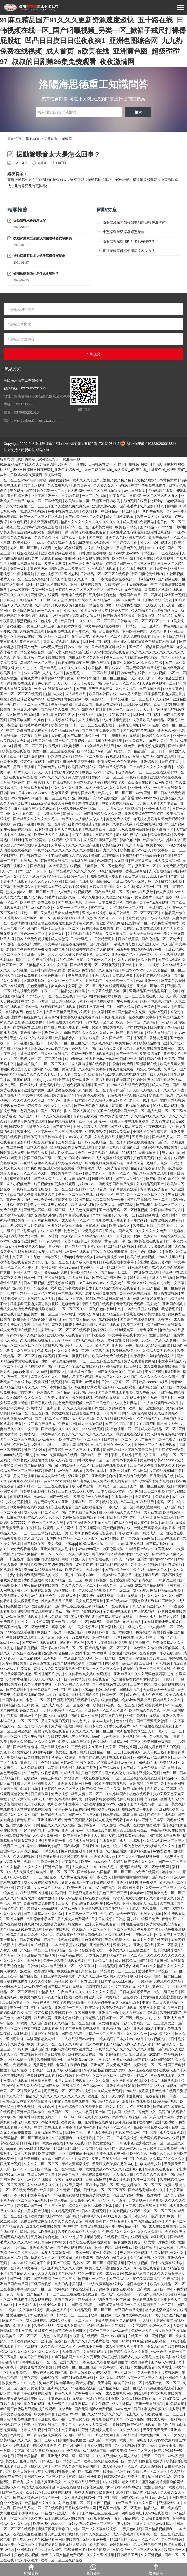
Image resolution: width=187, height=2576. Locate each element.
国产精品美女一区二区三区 (118, 683)
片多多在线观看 (14, 1663)
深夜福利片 (122, 1945)
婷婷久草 (173, 840)
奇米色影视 (19, 522)
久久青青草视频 (69, 2190)
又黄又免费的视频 (130, 548)
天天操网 (104, 2383)
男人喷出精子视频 (92, 1590)
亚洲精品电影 (113, 1366)
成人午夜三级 (152, 1695)
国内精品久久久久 (156, 736)
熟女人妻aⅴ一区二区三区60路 (30, 892)
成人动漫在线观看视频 (41, 1882)
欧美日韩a (69, 621)
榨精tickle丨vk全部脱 (85, 2477)
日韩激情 (16, 1127)
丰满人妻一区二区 (168, 1731)
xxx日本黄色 (173, 689)
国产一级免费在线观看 (86, 563)
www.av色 (121, 2331)
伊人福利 (146, 2320)
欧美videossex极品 (154, 1382)
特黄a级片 (100, 1554)
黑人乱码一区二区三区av (166, 1111)
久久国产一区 (85, 579)
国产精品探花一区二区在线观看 (38, 2508)
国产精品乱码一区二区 (112, 892)
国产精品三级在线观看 (150, 1173)
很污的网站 (9, 1085)
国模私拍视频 (130, 1690)
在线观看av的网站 (81, 2060)
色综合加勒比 (31, 1710)
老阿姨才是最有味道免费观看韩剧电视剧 (141, 532)
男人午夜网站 (35, 1736)
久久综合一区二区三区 (71, 908)
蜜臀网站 (76, 1022)
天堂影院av (158, 908)
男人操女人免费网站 (73, 1919)
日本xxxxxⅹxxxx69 (33, 793)
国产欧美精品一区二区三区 (55, 2279)
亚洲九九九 (29, 861)
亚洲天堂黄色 (28, 1054)
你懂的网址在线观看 (103, 1663)
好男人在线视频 (159, 1033)
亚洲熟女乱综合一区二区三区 (139, 2185)
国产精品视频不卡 (112, 767)
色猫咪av (98, 699)
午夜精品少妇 (62, 704)
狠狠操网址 (103, 2518)
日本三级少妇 (79, 2419)
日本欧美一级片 (74, 537)
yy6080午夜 (50, 2378)
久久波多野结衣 (152, 506)
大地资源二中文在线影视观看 (87, 1778)
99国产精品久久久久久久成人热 (89, 1033)
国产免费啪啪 (17, 1690)
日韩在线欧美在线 (82, 2054)
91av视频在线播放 (61, 720)
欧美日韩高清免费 (14, 1236)
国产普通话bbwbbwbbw (139, 798)
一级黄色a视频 (131, 2529)
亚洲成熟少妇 (166, 2122)
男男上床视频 (35, 485)
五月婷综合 (67, 1142)
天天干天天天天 (36, 772)
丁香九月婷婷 (122, 1455)
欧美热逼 (68, 1236)
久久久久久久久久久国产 (160, 1377)
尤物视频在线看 (160, 491)
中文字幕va (86, 1966)
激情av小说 (54, 694)
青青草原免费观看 (123, 1189)
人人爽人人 (81, 1867)
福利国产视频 (105, 1888)
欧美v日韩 (59, 1893)
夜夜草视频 (157, 1127)
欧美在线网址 (97, 1471)
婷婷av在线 (26, 636)
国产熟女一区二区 (37, 918)
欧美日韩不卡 (62, 2013)
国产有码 (54, 762)
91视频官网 (40, 1622)
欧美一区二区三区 (157, 2211)
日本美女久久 (116, 1950)
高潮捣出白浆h (83, 1205)
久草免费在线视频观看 (112, 1137)
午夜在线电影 (83, 835)
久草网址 (165, 2367)
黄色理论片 (144, 897)
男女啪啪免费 (109, 2023)
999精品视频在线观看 (149, 2341)
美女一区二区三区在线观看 (31, 548)
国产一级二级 (120, 1590)
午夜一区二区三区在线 (76, 1194)
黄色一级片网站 (19, 1199)
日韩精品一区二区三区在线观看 (105, 574)
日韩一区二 (105, 2138)
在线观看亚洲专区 (47, 2445)
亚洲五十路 (59, 1533)
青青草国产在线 (83, 793)
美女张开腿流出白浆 (71, 1752)
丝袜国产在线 (51, 2341)
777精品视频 (107, 1966)
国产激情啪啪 (109, 2054)
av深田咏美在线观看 (22, 1617)
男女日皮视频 (102, 1919)
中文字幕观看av (39, 2195)
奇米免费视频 (136, 918)
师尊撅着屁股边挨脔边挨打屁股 (34, 1304)
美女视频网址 (88, 1627)
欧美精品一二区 (172, 1882)
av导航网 (58, 736)
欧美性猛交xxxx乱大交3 (77, 1491)
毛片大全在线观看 (68, 829)
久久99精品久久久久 (43, 2185)
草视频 (5, 1288)
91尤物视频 (157, 673)
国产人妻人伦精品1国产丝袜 (69, 652)
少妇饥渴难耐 (43, 1752)
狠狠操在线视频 (166, 1293)
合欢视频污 (15, 626)
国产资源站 (177, 746)
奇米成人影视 (31, 2430)
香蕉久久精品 (175, 1252)
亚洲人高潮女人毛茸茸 (91, 1127)
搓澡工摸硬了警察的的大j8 (120, 840)
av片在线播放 (143, 892)
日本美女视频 (127, 2138)
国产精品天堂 (38, 1153)
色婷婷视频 (47, 1356)
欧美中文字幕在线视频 (38, 902)
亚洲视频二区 (163, 2336)
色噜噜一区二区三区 (130, 908)
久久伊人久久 (130, 2430)
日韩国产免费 (28, 647)
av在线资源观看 (97, 1898)
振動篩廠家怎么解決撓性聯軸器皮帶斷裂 (42, 238)
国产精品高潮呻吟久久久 (19, 1387)
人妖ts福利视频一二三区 (161, 683)
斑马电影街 (167, 1439)
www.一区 (77, 2414)
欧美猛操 (92, 2008)
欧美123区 (168, 1762)
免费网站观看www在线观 (160, 2138)
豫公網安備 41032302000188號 (148, 443)
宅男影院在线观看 (145, 1272)
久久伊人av (106, 1205)
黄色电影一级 (115, 1241)
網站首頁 (33, 139)
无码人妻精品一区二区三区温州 (41, 1554)
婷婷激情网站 (120, 2544)
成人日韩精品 (126, 1961)
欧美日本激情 (55, 563)
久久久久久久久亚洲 (67, 788)
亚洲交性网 (9, 1491)
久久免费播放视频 (173, 866)
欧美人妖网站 (89, 1314)
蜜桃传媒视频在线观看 (89, 532)
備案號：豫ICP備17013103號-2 (94, 444)
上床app (67, 1257)
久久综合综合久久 (160, 1898)
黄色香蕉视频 (144, 1158)
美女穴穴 (102, 954)
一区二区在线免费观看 (20, 2190)
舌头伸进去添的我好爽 (154, 975)
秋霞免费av (59, 2200)
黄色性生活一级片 (112, 2200)
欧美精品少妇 (123, 558)
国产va (165, 2289)
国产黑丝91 (9, 1940)
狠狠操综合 (106, 762)
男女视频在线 (41, 2299)
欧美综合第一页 (77, 501)
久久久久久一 (137, 2034)
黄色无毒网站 (38, 986)
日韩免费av (124, 2247)
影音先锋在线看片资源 (169, 2091)
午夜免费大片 (128, 1001)
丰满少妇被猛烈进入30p (70, 855)
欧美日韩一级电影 (158, 1742)
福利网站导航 (107, 1690)
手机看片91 (91, 1846)
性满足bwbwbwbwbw (101, 1059)
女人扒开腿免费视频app (166, 1434)
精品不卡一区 (175, 1778)
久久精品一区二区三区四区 (75, 2023)
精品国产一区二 (146, 751)
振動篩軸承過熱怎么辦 (29, 220)
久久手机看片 (148, 2372)
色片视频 (156, 2200)
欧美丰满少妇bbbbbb (141, 876)
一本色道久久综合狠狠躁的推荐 (155, 1648)
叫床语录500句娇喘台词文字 (152, 1356)
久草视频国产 (160, 1736)
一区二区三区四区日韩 (69, 1189)
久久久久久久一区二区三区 (93, 1731)
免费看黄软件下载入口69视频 (79, 1935)
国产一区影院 (51, 1111)
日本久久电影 (89, 897)
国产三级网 (61, 2263)
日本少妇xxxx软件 (111, 1491)
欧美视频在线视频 (16, 751)
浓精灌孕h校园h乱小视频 (130, 1554)
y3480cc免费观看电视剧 (19, 1549)
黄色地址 (69, 1069)
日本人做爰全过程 (168, 678)
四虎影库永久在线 (84, 1716)
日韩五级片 (104, 835)
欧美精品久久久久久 (145, 1710)
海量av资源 (9, 678)
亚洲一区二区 (119, 1173)
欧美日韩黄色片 (72, 876)
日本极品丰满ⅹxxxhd (115, 2060)
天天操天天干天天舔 (159, 605)
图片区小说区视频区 (156, 543)
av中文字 (26, 1095)
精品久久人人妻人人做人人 (82, 819)
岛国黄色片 (82, 485)
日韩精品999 (145, 579)
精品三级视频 (171, 1590)
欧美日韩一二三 (128, 1022)
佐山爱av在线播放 (85, 1366)
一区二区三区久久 (75, 1043)
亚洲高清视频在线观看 (71, 1700)
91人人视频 (161, 699)
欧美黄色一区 (72, 2122)
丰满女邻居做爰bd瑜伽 (65, 1226)
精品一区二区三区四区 (81, 1538)
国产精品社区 (120, 2279)
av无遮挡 (121, 861)
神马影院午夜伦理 (51, 970)
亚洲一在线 (103, 2247)
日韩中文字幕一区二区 (94, 960)
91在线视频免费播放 (166, 1220)
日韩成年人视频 (132, 1059)
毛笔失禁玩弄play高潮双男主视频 (32, 527)
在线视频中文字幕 (142, 1017)
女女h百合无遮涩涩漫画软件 (35, 876)
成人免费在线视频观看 (75, 892)
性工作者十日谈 (46, 1862)
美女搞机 (54, 1544)
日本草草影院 (13, 584)
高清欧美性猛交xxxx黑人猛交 (105, 1804)
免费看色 (9, 1116)
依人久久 (108, 2294)
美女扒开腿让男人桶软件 (49, 1205)
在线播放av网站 (154, 2498)
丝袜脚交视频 (137, 1027)
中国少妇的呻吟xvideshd (74, 1158)
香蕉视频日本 (149, 1153)
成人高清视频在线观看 (89, 1064)
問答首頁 (51, 139)
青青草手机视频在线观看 (164, 590)
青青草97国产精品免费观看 (62, 2555)
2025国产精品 (84, 1392)
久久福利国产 (105, 1012)
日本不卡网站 (125, 600)
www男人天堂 (51, 647)
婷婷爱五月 (80, 1048)
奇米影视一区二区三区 (154, 2534)
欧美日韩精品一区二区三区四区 (134, 913)
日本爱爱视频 (31, 1940)
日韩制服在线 (56, 1022)
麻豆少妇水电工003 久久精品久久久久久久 (152, 1966)
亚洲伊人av (101, 975)
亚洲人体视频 (74, 1387)
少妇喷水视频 (17, 1679)
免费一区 (170, 1773)
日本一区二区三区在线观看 (45, 1278)
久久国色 (55, 2550)
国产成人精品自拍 (67, 2070)
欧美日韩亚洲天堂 (94, 610)
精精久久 (75, 2206)
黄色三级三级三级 (41, 626)
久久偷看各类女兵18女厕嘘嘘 (88, 1674)
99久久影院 (107, 1825)
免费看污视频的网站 (29, 1695)
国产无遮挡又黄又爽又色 (112, 480)
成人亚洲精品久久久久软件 (106, 788)
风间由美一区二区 (92, 1090)
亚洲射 (111, 1231)
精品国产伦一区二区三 (127, 1955)
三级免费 (78, 1747)
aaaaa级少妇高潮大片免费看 (53, 803)
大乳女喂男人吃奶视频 (124, 809)
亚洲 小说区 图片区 (54, 2305)
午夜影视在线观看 (91, 1095)
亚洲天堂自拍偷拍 (34, 788)
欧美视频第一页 (172, 2148)
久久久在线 (125, 887)
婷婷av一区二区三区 (108, 777)
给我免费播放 (11, 1580)
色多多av (151, 1236)
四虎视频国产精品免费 (116, 1184)
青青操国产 (118, 1090)
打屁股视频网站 (122, 1418)
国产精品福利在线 (160, 1544)
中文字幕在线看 (169, 2028)
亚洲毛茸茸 (147, 1971)
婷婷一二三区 (100, 2331)
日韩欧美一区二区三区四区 (138, 621)
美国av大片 (145, 1935)
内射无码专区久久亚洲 (86, 657)
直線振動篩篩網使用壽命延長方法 (129, 251)
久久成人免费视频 (77, 1408)
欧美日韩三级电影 (34, 2357)
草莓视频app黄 (53, 678)
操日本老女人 (96, 1173)
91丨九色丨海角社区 (42, 1257)
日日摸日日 (169, 1679)
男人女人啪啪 (79, 777)
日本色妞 (47, 2461)
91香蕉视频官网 (77, 1179)
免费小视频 (60, 1794)
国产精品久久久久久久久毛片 (36, 819)
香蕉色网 (44, 683)
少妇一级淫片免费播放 (123, 605)
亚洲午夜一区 (138, 923)
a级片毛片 (159, 2237)
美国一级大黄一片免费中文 (135, 2112)
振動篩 (67, 139)
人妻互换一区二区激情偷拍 (105, 866)
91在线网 (54, 1231)
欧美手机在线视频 (126, 2117)
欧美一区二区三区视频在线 (135, 996)
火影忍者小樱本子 (41, 1919)
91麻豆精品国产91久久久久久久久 (33, 1517)
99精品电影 (50, 1851)
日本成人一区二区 (100, 1022)
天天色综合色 (69, 2107)
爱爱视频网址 (17, 2315)
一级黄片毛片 (135, 1627)
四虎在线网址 (132, 2513)
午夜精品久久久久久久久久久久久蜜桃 (64, 850)
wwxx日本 (129, 1762)
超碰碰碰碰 (128, 1517)
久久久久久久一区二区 (79, 1585)
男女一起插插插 (86, 1074)
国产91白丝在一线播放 (96, 2471)
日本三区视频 (35, 1283)
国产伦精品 (67, 2273)
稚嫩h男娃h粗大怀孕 (152, 824)
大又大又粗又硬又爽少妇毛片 (33, 897)
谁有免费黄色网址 (89, 2393)
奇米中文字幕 (28, 2268)
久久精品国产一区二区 (34, 600)
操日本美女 (176, 1486)
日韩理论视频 (103, 1179)
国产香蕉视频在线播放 (75, 2247)
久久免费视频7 (59, 485)
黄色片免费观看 (121, 1069)
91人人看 (139, 1606)
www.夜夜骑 (19, 590)
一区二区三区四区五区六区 (100, 1361)
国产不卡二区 (58, 1366)
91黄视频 (113, 1903)
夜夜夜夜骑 (64, 605)
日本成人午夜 (123, 975)
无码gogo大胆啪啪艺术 (52, 1080)
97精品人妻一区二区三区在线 (50, 996)
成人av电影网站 (145, 1590)
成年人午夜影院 (137, 2091)
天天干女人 (84, 1345)
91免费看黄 (175, 2404)
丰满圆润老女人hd (65, 772)
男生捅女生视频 (128, 1236)
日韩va (33, 1966)
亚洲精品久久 (58, 2388)
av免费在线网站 (147, 1872)
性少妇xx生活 (140, 1851)
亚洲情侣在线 (92, 1908)
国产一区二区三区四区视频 (41, 517)
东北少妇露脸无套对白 (89, 709)
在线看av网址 (122, 1497)
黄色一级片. (112, 1846)
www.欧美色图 (35, 1987)
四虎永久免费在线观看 (43, 2226)
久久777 (67, 2237)
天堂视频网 (170, 2372)
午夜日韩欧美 (85, 2013)
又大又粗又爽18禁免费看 (60, 913)
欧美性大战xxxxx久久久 (104, 2169)
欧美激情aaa (61, 1340)
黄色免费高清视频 (77, 1085)
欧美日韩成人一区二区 (45, 2044)
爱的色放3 (132, 1846)
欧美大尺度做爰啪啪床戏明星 (110, 1643)
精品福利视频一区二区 (150, 1570)
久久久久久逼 (99, 2080)
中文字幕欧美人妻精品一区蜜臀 (154, 720)
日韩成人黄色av (140, 1340)
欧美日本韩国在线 (103, 694)
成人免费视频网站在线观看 (126, 2393)
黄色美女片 (172, 1054)
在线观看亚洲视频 (34, 1893)
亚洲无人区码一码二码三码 (45, 1210)
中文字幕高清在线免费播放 (27, 730)
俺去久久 (132, 2414)
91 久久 (23, 1622)
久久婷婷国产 (116, 1794)
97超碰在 (34, 1106)
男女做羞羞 (158, 1658)
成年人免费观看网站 (112, 1168)
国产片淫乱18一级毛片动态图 (112, 944)
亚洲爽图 (97, 2065)
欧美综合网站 (24, 610)
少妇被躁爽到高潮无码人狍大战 (76, 616)
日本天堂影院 (25, 2153)
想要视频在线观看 (27, 1027)
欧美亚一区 (97, 2096)
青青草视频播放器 (78, 1820)
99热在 (128, 1637)
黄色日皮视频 (30, 642)
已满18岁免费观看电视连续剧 (124, 1074)
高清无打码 (58, 1319)
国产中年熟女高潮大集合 (101, 730)
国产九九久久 (175, 663)
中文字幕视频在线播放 (149, 485)
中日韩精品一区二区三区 (120, 511)
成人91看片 (98, 1189)
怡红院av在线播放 (144, 657)
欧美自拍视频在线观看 (101, 2461)
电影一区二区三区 (168, 1976)
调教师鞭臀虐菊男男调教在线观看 (84, 663)
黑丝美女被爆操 (57, 1398)
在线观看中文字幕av (65, 840)
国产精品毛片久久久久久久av (63, 668)
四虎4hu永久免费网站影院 (129, 829)
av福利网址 (50, 2122)
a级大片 (23, 1945)
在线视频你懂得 (30, 944)
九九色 (45, 2336)
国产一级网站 (60, 1497)
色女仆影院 (125, 1721)
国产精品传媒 (110, 1768)
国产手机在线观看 (130, 1033)
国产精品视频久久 (172, 960)
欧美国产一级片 (161, 1095)
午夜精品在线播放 (18, 829)
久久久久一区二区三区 (97, 621)
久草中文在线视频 (54, 1716)
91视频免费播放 (110, 871)
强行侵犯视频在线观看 (18, 683)
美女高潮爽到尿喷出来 (163, 1372)
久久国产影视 (41, 2023)
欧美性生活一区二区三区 (55, 1872)
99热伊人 (27, 1392)
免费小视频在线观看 (64, 511)
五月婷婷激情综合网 (81, 2508)
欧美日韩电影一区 (99, 1580)
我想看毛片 (85, 1168)
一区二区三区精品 (34, 1533)
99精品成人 (46, 1992)
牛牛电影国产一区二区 (34, 2289)
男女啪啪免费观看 (155, 2518)
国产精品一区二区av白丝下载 (60, 2169)
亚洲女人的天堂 (19, 1825)
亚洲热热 (71, 574)
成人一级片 (56, 2404)
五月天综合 (158, 569)
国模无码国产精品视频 (143, 668)
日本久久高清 (37, 1147)
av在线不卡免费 (44, 1596)
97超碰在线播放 (60, 756)
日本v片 (6, 2555)
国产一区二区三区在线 (31, 704)
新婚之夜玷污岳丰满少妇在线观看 (39, 657)
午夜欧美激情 (117, 657)
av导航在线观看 (148, 928)
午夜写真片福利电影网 (63, 746)
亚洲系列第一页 (134, 1736)
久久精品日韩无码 (65, 730)
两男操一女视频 (107, 1147)
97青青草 (110, 1413)
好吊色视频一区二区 (123, 1429)
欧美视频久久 (120, 1226)
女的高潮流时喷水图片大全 (157, 1424)
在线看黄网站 (73, 2185)
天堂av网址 (94, 1570)
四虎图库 (53, 1538)
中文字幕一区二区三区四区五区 (141, 1194)
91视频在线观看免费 (139, 1142)
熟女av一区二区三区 (88, 2263)
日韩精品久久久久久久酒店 (150, 767)
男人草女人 (9, 1971)
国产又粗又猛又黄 (119, 1424)
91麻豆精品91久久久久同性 (135, 2503)
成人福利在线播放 (14, 1981)
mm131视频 (156, 548)
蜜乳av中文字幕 (71, 1299)
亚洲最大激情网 (26, 709)
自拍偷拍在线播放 (72, 2440)
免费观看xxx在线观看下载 (87, 2451)
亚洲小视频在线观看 (86, 584)
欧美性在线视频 (174, 2357)
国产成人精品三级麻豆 (128, 1127)
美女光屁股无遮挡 (89, 1601)
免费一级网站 (42, 590)
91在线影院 (70, 1773)
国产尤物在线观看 (133, 1476)
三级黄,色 (143, 1643)
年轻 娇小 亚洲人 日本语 (66, 1100)
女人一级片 (43, 1888)
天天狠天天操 (13, 1528)
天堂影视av (137, 2200)
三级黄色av (132, 1752)
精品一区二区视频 (89, 756)
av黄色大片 (168, 480)
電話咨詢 (93, 2569)
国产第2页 (71, 1846)
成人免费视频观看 (137, 636)
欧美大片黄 (137, 2477)
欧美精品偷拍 (150, 1043)
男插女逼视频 (60, 480)
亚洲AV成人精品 (157, 809)
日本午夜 (17, 2195)
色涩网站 (20, 1445)
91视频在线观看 (84, 2388)
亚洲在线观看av (129, 1596)
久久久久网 (105, 2378)
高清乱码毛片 (168, 1226)
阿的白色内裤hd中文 (146, 1252)
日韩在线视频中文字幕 (117, 1262)
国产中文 (96, 537)
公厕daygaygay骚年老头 (50, 1048)
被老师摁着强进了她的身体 (89, 824)
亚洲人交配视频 (90, 715)
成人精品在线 (76, 694)
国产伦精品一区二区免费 (84, 517)
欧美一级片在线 (170, 1168)
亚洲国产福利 (173, 1304)
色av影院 (104, 861)
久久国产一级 (30, 1116)
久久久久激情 (41, 1981)
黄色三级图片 (92, 1773)
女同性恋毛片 (67, 610)
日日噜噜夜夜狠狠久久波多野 (157, 2409)
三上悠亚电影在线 (31, 1231)
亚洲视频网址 (149, 1215)
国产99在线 (9, 1710)
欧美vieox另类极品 (117, 1575)
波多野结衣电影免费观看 (36, 1142)
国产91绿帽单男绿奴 (139, 730)
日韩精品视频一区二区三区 (128, 699)
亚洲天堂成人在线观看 (65, 1335)
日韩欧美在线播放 (132, 1835)
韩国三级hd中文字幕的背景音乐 (128, 1450)
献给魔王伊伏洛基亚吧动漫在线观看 (28, 2409)
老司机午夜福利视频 (132, 835)
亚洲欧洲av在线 (105, 506)
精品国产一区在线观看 (162, 553)
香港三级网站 (36, 840)
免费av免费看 (51, 1617)
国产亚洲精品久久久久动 (103, 814)
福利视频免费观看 (143, 1882)
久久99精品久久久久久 (96, 1236)
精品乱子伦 (87, 2299)
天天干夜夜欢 (84, 683)
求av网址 (87, 1267)
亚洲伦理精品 (79, 2404)
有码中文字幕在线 (95, 1351)
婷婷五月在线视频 (34, 736)
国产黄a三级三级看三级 (95, 689)
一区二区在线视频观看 (104, 491)
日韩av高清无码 (102, 887)
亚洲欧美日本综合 (73, 809)
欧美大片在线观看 (84, 1981)
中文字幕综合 (45, 2414)
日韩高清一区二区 (75, 527)
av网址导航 (164, 782)
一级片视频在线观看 (104, 1153)
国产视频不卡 (150, 689)
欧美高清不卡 (163, 829)
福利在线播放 (172, 1564)
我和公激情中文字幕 (63, 1804)
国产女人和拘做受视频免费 (139, 1856)
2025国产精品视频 (150, 1585)
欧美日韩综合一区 (102, 1632)
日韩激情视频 (115, 2477)
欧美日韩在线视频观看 (110, 1465)
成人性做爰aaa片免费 (68, 1153)
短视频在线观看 (68, 642)
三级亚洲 (7, 1888)
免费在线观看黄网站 (140, 1361)
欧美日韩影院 (171, 2013)
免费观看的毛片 (150, 1705)
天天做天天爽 (147, 803)
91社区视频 (175, 574)
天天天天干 (62, 683)
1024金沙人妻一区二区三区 (71, 2320)
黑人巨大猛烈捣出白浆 (153, 1345)
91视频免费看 (11, 1424)
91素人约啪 (22, 2326)
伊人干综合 (146, 1007)
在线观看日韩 (120, 1757)
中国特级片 (108, 1517)
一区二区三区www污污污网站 (23, 480)
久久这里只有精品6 (117, 897)
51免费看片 (162, 1757)
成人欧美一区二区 (75, 1220)
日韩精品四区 (65, 715)
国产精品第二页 (119, 751)
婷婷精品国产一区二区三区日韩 (130, 563)
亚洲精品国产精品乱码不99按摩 (62, 887)
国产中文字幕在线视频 (83, 1611)
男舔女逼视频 (120, 2180)
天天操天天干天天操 (159, 1690)
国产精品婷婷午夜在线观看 (116, 1288)
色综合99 (123, 2471)
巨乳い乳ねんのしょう (20, 668)
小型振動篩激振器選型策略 (123, 232)
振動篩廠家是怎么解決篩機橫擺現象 (39, 256)
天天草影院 (45, 1637)
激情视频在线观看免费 (18, 1262)
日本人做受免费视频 (33, 939)
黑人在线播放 (79, 1278)
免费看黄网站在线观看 (28, 1121)
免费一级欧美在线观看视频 (103, 1027)
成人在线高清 (160, 918)
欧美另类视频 (79, 1554)
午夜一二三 (50, 991)
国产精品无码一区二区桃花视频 (95, 965)
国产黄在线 (125, 928)
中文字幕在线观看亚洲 (82, 2482)
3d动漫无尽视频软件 (94, 543)
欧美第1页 (134, 1366)
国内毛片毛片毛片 (34, 725)
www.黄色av (19, 798)
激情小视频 (175, 1408)
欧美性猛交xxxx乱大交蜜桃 (79, 2232)
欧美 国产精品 (126, 527)
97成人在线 (123, 1523)
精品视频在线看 (143, 1168)
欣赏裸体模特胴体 (98, 2206)
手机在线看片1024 (124, 1726)
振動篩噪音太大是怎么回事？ (58, 154)
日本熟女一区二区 (118, 1439)
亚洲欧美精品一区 (84, 1272)
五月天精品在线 (162, 1476)
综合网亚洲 (81, 1080)
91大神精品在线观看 (98, 746)
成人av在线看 (72, 1898)
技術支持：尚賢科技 (19, 450)
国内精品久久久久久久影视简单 (48, 2258)
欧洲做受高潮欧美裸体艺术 (71, 1288)
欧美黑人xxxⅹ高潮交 (99, 772)
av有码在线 (151, 725)
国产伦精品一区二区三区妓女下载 (74, 1450)
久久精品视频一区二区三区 (27, 506)
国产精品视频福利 (159, 2529)
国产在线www (117, 1601)
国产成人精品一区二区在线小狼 (66, 1705)
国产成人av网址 (164, 2362)
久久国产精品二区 (116, 1038)
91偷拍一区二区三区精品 (109, 678)
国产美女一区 (11, 1955)
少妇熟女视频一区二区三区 (162, 2414)
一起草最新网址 (127, 725)
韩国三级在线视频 (55, 861)
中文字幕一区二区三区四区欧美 (58, 1132)
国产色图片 (59, 1622)
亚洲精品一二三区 (68, 2008)
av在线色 (41, 1288)
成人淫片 (90, 840)
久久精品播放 (117, 1851)
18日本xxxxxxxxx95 (93, 1283)
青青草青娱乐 (65, 2299)
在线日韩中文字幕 (41, 2174)
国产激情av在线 (13, 1215)
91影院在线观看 (78, 1215)
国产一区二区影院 (130, 2419)
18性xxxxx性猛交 (37, 908)
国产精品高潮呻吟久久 (109, 647)
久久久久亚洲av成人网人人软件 (103, 1976)
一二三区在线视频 (100, 673)
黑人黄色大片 (57, 2310)
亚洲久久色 (114, 537)
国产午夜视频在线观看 (110, 1684)
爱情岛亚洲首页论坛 (22, 1935)
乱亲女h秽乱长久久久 (159, 1846)
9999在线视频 (93, 1429)
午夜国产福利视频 (58, 1997)
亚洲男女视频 (151, 1914)
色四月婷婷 (29, 1111)
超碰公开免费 (157, 1163)
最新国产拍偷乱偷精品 (124, 1622)
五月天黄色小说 (33, 2388)
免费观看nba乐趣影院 (58, 558)
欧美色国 (102, 1345)
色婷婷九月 (50, 621)
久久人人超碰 (125, 960)
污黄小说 (24, 1132)
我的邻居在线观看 (130, 1434)
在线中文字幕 (115, 782)
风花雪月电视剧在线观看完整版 (72, 1768)
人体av (59, 1888)
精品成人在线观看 (82, 1841)
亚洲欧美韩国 (24, 2117)
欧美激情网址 (44, 1971)
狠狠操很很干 (79, 1476)
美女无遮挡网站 (148, 1507)
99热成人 (113, 756)
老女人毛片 (131, 2482)
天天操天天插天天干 (145, 934)
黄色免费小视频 (118, 819)
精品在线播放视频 (62, 1121)
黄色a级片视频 (158, 902)
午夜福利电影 (137, 777)
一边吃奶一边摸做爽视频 (53, 1199)
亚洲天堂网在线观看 (166, 777)
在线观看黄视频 (103, 1809)
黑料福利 (177, 2419)
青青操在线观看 (74, 595)
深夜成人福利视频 (14, 2034)
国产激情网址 (74, 2445)
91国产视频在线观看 (69, 1663)
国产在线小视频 (70, 902)
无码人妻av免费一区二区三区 (91, 2524)
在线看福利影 (156, 2096)
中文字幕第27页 (53, 1434)
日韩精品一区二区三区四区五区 (154, 496)
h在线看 (23, 1611)
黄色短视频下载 (49, 574)
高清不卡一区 (175, 2550)
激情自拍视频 (160, 1335)
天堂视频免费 (96, 1955)
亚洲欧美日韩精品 (16, 1835)
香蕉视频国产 (96, 2180)
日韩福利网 (31, 2143)
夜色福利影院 (50, 1085)
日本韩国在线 (120, 1299)
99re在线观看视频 (20, 1632)
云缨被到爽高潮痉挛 (60, 2471)
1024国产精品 (96, 1299)
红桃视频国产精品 (59, 1345)
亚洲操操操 (22, 1288)
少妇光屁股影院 (19, 1502)
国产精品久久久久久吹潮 (129, 2352)
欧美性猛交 (22, 543)
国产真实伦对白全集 (121, 1773)
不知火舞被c (20, 1752)
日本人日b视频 (124, 1559)
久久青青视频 (142, 1580)
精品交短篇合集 (33, 652)
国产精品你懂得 (26, 1747)
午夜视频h (171, 2279)
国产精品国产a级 (90, 751)
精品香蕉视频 (161, 835)
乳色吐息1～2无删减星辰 (127, 1095)
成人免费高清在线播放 (18, 1330)
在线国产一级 (139, 2336)
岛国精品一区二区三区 (38, 663)
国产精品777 (150, 527)
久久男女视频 (126, 689)
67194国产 (32, 673)
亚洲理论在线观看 (45, 595)
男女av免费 (70, 496)
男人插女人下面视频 (170, 2331)
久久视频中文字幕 (92, 1069)
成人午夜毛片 (146, 1392)
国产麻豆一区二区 (92, 2279)
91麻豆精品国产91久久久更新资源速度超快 (85, 2357)
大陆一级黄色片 (166, 1992)
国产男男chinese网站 (54, 1481)
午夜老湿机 (91, 2018)
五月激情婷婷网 (12, 782)
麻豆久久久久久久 (14, 595)
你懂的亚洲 (131, 1147)
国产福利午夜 (35, 1544)
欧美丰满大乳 (103, 1721)
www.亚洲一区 (147, 793)
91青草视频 (102, 2503)
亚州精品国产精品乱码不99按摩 (147, 855)
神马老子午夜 (40, 2263)
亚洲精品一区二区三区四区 (106, 1710)
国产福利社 (29, 1085)
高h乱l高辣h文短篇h (128, 1898)
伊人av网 (53, 1241)
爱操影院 (123, 1080)
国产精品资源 (114, 2221)
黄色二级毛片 (102, 908)
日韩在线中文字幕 (161, 1059)
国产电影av (169, 803)
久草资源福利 (123, 824)
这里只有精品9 (160, 2477)
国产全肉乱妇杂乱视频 (79, 1512)
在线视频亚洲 (31, 2054)
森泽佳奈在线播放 (142, 2070)
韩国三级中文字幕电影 (58, 1976)
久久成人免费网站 (47, 1835)
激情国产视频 (175, 595)
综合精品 (176, 636)
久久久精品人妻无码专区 (107, 1100)
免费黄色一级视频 (132, 1658)
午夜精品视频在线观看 (38, 1163)
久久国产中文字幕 (102, 1747)
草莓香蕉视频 (21, 1179)
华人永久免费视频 (56, 1116)
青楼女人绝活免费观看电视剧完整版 (28, 1309)
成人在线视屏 (167, 2086)
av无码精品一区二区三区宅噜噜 (25, 2138)
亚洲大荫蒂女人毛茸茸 (58, 1549)
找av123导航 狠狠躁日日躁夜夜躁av (120, 1830)
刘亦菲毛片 (31, 814)
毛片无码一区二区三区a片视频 (24, 579)
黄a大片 (160, 636)
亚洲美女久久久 (38, 1127)
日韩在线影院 (129, 939)
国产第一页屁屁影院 (74, 1356)
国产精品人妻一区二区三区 (106, 1648)
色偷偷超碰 (38, 1319)
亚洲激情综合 (144, 2028)
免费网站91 (139, 1220)
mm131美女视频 (131, 1544)
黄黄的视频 (22, 1080)
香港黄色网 (159, 1038)
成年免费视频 (126, 2122)
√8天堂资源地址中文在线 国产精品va (82, 600)
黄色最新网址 (31, 1033)
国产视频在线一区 (172, 579)
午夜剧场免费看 (114, 1017)
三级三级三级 (142, 861)
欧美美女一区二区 (65, 928)
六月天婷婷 (80, 2159)
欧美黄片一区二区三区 (116, 793)
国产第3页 (125, 1205)
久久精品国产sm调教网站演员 (155, 610)
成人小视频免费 (114, 720)
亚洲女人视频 (150, 1773)
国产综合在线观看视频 (138, 1319)
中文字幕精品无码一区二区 (149, 2326)
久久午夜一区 (125, 1215)
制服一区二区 (11, 1736)
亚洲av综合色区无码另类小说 (136, 881)
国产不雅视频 (172, 1575)
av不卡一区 (177, 673)
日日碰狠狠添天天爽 (68, 1001)
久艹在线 (167, 1903)
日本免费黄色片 (111, 902)
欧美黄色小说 (126, 1043)
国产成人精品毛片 (14, 1048)
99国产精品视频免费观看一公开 (100, 1199)
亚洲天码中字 (146, 1637)
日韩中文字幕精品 (164, 1027)
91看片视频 (29, 1789)
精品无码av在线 (149, 1069)
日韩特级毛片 (81, 939)
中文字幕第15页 (118, 715)
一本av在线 (18, 2263)
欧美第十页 (74, 1570)
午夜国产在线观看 (107, 1111)
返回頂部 (156, 2569)
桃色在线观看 (140, 1794)
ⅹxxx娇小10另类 (78, 1137)
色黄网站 (135, 1491)
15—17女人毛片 (105, 1867)
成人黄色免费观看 (82, 1210)
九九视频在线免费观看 (105, 741)
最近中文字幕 (126, 2206)
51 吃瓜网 (44, 715)
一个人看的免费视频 (43, 1220)
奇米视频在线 (99, 1559)
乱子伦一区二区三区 (54, 1262)
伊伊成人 (7, 600)
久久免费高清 (109, 970)
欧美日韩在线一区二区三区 (114, 1705)
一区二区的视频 (94, 496)
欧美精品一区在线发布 (106, 668)
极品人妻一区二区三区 (154, 887)
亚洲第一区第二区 (150, 986)
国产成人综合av (26, 2498)
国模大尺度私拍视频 (77, 1377)
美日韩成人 (8, 642)
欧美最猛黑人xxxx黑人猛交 (146, 741)
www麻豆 (166, 2247)
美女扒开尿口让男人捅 (90, 1418)
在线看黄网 (14, 1012)
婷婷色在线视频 (33, 762)
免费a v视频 (158, 1012)
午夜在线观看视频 (69, 2180)
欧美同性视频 (155, 1314)
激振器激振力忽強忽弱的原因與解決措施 (134, 222)
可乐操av (20, 2247)
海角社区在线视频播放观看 (90, 2242)
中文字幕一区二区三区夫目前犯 (90, 1914)
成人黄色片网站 (125, 1403)
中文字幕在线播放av (118, 803)
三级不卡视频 (41, 2284)
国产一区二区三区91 (84, 1815)
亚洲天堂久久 (136, 537)
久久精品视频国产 (150, 1184)
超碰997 (118, 2425)
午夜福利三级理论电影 (31, 1189)
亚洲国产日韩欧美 (106, 501)
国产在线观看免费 (89, 1507)
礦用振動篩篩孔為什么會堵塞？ (36, 273)
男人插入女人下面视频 (111, 485)
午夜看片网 (118, 496)
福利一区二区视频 (97, 642)
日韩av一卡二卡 (77, 647)
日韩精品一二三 (134, 626)
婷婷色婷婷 (103, 996)
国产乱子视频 (175, 2195)
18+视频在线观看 (147, 2268)
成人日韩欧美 (141, 1976)
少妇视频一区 (24, 970)
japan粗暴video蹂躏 (22, 2148)
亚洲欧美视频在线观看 (59, 553)
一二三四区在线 (44, 1877)
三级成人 (164, 1007)
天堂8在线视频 (83, 861)
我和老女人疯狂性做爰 (31, 1460)
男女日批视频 (83, 1398)
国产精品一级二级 (115, 1272)
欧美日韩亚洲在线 (137, 704)
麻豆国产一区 (13, 965)
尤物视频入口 (158, 2039)
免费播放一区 (93, 2086)
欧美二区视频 (134, 1325)
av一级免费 (126, 746)
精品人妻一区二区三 (87, 1794)
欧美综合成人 (154, 840)
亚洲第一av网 (122, 1345)
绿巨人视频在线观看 (29, 631)
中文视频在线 (26, 2305)
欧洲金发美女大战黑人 (134, 1731)
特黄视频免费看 (26, 991)
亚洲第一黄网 (35, 954)
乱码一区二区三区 (28, 746)
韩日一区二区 (106, 1658)
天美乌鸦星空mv (118, 1940)
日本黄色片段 (11, 2258)
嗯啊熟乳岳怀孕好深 (114, 2299)
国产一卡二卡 (36, 871)
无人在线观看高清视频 (116, 986)
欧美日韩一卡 (55, 1841)
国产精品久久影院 (106, 2101)
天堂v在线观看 (97, 2398)
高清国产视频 (61, 579)
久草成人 (58, 845)
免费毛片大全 (171, 2299)
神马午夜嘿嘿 (17, 1205)
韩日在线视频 (28, 1778)
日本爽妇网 (9, 517)
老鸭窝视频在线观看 (166, 2393)
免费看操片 (22, 2065)
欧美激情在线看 (140, 782)
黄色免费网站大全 (96, 2195)
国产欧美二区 (134, 1111)
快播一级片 (57, 934)
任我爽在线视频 (145, 2299)
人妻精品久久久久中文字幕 (47, 965)
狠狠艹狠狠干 (48, 1898)
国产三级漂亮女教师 (152, 1721)
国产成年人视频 (53, 1815)
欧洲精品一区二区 (107, 636)
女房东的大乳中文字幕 (167, 1283)
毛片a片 (63, 1637)
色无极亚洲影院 (134, 2054)
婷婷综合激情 (69, 2174)
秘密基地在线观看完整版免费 (54, 923)
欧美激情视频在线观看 (120, 2008)
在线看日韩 (108, 1841)
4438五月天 (112, 2216)
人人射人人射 (53, 673)
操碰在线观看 (99, 1679)
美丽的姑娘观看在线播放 (43, 1570)
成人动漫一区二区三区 (41, 1512)
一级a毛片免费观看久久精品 (24, 1246)
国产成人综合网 (84, 1262)
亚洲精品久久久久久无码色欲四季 (140, 1674)
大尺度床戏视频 (58, 782)
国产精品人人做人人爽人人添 (129, 2044)
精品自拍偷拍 (28, 1064)
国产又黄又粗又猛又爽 (28, 1799)
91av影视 (7, 944)
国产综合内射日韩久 (111, 2258)
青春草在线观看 (22, 1481)
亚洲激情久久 (24, 887)
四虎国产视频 (11, 2164)
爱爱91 (50, 1471)
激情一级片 (19, 569)
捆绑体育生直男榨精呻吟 (43, 1137)
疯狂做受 (57, 1372)
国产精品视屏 (113, 1314)
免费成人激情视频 (70, 2326)
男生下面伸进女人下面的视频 (89, 1523)
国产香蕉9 (35, 782)
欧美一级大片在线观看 (155, 517)
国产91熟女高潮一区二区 (45, 491)
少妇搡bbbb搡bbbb (45, 1445)
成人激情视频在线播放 (18, 2419)
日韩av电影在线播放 (26, 563)
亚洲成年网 (15, 1919)
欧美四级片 (140, 2362)
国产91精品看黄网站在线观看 (162, 1961)
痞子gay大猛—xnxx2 (125, 553)
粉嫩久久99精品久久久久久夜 (33, 1742)
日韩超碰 (122, 1919)
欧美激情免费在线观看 (110, 1356)
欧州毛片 (86, 1121)
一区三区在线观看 (167, 788)
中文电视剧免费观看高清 (79, 1017)
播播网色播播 (43, 2065)
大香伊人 (165, 1319)
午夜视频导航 (24, 574)
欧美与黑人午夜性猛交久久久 (33, 1194)
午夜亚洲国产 (75, 1632)
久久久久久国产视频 (84, 845)
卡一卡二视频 (17, 1043)
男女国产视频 (24, 824)
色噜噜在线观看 (108, 1398)
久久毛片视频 (102, 1043)
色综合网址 (33, 1017)
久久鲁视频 (165, 558)
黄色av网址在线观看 (67, 2398)
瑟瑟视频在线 (28, 621)
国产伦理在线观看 (141, 2425)
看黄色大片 (29, 678)
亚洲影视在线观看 (120, 2086)
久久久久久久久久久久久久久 (91, 1434)
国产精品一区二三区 (53, 636)
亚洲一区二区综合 (45, 1236)
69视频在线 (148, 1762)
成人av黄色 (161, 1085)
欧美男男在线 (141, 1684)
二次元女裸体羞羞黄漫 (111, 1252)
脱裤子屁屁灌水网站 (156, 1001)
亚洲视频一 (53, 1658)
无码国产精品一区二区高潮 (140, 595)
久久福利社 (90, 511)
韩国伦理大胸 (113, 1549)
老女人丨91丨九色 (143, 1100)
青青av (48, 642)
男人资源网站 (145, 1611)
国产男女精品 (170, 1617)
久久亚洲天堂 (149, 944)
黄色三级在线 (40, 1663)
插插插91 (174, 506)
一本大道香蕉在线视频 (115, 579)
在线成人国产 (170, 2070)
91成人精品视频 (33, 511)
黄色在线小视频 (70, 1293)
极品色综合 (65, 960)
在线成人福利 (157, 2419)
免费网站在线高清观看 (80, 1517)
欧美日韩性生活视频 (155, 1663)
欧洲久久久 (81, 480)
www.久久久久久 (53, 777)
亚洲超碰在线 (144, 1945)
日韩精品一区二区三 (111, 1486)
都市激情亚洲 (127, 2435)
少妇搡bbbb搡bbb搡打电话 (40, 1846)
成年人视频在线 (50, 1252)
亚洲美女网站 (102, 527)
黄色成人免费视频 (82, 970)
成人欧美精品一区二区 (159, 1429)
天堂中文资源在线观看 (112, 652)
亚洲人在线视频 (94, 913)
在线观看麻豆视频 (23, 777)
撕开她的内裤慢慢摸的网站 (48, 1559)
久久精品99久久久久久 (149, 1116)
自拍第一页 (135, 902)
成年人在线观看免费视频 (130, 1085)
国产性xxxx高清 (113, 2336)
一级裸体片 (156, 2216)
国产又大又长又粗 (130, 1179)
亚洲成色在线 (175, 2378)
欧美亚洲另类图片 (77, 1835)
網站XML (43, 450)
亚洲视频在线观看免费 (155, 600)
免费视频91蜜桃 (148, 1632)
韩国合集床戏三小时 (79, 762)
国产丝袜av (86, 1872)
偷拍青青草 (74, 1059)
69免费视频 (81, 1637)
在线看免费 (15, 1147)
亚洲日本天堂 (11, 1987)
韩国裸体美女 (13, 1700)
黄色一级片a (77, 678)
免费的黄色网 (128, 762)
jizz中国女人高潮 (77, 1111)
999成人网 (84, 996)
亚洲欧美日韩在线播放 (34, 2159)
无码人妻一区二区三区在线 (41, 1059)
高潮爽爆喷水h (146, 480)
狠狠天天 (78, 1559)
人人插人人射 (123, 2174)
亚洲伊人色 (134, 2169)
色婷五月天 (60, 793)
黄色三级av (39, 569)
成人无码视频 (62, 1460)
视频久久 (20, 866)
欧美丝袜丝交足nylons (27, 699)
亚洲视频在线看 (50, 1820)
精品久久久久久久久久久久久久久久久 (91, 522)
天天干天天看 (61, 1074)
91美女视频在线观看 (94, 558)
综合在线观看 (28, 553)
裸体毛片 (97, 809)
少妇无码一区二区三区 (150, 2471)
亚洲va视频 (87, 1825)
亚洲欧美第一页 (57, 1867)
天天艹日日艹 (13, 871)
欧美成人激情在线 (51, 1476)
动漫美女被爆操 (64, 1757)
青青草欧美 (85, 1257)
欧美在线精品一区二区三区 (80, 1439)
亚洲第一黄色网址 (163, 626)
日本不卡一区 (113, 2018)
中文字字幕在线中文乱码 (128, 1335)
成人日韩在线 (36, 2320)
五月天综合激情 (12, 1966)
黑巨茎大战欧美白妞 (80, 1617)
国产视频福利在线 (117, 1528)
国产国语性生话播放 (119, 616)
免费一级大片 (174, 2185)
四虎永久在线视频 (55, 1054)
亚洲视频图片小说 (86, 1413)
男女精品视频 (172, 2539)
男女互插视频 (125, 2445)
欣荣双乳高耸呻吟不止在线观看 (112, 1387)
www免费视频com (114, 1116)
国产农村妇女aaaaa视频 (141, 965)
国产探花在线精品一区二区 (88, 736)
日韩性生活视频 (131, 1924)
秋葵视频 (61, 2289)
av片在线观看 (135, 491)
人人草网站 (65, 1528)
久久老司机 (44, 605)
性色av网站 (63, 1809)
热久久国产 (147, 960)
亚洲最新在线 (147, 1064)
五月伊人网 (155, 1789)
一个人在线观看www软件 (54, 689)
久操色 (39, 720)
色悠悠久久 (35, 1012)
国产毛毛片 (128, 506)
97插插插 (60, 2336)
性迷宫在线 (175, 1533)
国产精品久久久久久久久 (28, 1074)
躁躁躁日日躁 (58, 532)
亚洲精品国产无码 (153, 1387)
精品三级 (61, 1981)
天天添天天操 (141, 678)
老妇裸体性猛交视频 (16, 2013)
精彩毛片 (23, 960)
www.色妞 (129, 1663)
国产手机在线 (42, 1403)
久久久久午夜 (174, 1090)
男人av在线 (160, 1121)
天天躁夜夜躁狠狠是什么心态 (115, 2164)
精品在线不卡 (65, 1590)
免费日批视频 (116, 934)
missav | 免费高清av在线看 (55, 543)
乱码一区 (164, 1502)
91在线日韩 (40, 1945)
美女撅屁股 (60, 1413)
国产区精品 (125, 1007)
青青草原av (26, 1820)
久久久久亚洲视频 (100, 2555)
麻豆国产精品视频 (89, 605)
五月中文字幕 (146, 1455)
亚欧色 (26, 1971)
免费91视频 (49, 1762)
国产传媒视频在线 (55, 1747)
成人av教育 (60, 939)
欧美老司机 (59, 725)
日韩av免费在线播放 (167, 2263)
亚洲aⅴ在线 (137, 1283)
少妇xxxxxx (87, 1184)
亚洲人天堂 (22, 1272)
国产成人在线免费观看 (124, 590)
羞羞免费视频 (76, 1325)
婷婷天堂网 (120, 610)
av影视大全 (51, 814)
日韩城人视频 (96, 1226)
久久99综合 (135, 845)
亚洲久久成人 (174, 1043)
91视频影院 (108, 1319)
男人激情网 (76, 491)
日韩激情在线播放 (93, 553)
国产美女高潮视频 (106, 631)
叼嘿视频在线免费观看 (105, 876)
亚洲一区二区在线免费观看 (155, 1445)
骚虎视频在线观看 (31, 532)
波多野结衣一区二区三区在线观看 (144, 772)
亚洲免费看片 (41, 1690)
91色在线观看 (32, 1929)
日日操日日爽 (41, 2080)
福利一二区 (29, 913)
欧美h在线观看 (169, 1538)
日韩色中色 (125, 2143)
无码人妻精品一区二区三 (63, 1710)
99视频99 (165, 616)
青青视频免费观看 (152, 746)
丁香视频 (78, 741)
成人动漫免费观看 (109, 1820)
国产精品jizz (9, 1929)
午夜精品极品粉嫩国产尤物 (105, 2070)
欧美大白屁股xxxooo (47, 2216)
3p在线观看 (80, 2289)
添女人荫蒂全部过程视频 (166, 2346)
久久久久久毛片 (47, 537)
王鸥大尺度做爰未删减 (155, 1246)
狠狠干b (6, 2153)
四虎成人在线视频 (79, 881)
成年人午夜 (40, 1726)
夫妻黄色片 (144, 1497)
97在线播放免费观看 (98, 928)
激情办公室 (146, 616)
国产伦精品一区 (117, 1570)
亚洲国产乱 (40, 2049)
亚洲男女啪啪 (120, 1471)
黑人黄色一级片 (121, 709)
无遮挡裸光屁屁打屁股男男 (61, 1924)
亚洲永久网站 (168, 730)
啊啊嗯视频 (178, 1658)
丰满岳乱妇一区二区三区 (19, 1721)
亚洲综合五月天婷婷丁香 (160, 762)
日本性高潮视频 (94, 2211)
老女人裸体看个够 (147, 2544)
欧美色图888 (44, 2326)
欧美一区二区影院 (51, 824)
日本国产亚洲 (58, 1830)
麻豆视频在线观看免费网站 (68, 631)
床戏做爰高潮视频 (44, 522)
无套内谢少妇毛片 (96, 2148)
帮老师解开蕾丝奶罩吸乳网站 (102, 923)
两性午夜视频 (153, 511)
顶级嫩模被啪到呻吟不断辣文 (153, 1601)
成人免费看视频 (33, 1768)
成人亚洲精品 (123, 2404)
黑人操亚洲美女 (49, 2482)
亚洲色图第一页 (53, 975)
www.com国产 (89, 1549)
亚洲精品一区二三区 (126, 1742)
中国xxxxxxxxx (133, 970)
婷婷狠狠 (100, 1330)
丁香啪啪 (174, 1585)
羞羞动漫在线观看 (126, 736)
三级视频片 (71, 2086)
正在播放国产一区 (142, 866)
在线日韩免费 (105, 2226)
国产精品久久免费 (55, 709)
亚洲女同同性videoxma (59, 1267)
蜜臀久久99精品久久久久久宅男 (138, 663)
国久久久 (12, 814)
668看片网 (138, 1278)
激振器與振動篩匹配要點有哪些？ (129, 241)
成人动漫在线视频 (38, 1606)
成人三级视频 (151, 2466)
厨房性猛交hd (35, 1450)
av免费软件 (162, 1851)
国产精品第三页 (69, 2461)
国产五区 (61, 2159)
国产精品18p (37, 2294)
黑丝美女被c (81, 636)
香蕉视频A (134, 1314)
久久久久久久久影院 (67, 2221)
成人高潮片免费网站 (139, 522)
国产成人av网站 (125, 2148)
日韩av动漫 (69, 1762)
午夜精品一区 (62, 1950)
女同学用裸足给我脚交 (73, 1684)
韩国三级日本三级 (38, 1158)
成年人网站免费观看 (101, 1293)
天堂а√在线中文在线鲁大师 (31, 1038)
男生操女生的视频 (58, 1106)
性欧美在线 (145, 558)
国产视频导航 (134, 1789)
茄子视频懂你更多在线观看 (71, 1147)
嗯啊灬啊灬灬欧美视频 (68, 569)
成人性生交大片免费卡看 (125, 2346)
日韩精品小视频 (165, 2101)
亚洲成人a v (158, 1606)
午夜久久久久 (160, 2153)
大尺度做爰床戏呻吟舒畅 (19, 2513)
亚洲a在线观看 (168, 1809)
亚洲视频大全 (45, 1783)
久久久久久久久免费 (151, 1231)
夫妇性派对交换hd (99, 548)
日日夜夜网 (40, 1794)
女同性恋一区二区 (119, 981)
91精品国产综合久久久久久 (134, 1862)
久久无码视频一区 (119, 1935)
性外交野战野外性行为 (45, 1215)
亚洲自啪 (54, 1408)
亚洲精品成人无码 (87, 782)
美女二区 (7, 2268)
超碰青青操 (70, 1304)
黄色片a (23, 741)
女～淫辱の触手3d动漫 (124, 2487)
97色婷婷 (174, 845)
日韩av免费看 (28, 975)
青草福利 (55, 1246)
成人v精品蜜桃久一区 (58, 1966)
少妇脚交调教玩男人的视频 (93, 949)
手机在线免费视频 (133, 569)
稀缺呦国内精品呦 (160, 647)
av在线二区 (128, 1825)
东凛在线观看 (89, 803)
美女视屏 (17, 491)
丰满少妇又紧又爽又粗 (151, 1132)
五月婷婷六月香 (125, 543)
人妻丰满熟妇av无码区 (42, 1069)
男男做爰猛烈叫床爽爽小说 (82, 1851)
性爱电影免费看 (121, 1064)
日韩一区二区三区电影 (102, 2498)
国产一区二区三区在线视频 (21, 694)
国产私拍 (136, 647)
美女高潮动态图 (83, 2200)
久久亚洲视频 (152, 2555)
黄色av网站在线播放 (135, 1293)
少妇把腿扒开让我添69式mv (126, 584)
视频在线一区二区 (85, 1502)
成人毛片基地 (83, 1486)
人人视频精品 (89, 720)
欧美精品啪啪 (150, 1054)
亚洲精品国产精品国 (40, 1955)
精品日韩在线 (42, 741)
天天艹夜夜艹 (145, 1439)
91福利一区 (104, 1194)
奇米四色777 (34, 1538)
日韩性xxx (8, 793)
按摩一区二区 (113, 1695)
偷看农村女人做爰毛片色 (19, 1601)
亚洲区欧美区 (21, 720)
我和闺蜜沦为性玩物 (148, 574)
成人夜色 (133, 1695)
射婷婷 (90, 902)
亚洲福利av (142, 1757)
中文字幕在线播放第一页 (107, 991)
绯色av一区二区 (33, 934)
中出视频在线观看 (102, 569)
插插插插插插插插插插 (132, 1877)
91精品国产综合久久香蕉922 (149, 1549)
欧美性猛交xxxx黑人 (136, 850)
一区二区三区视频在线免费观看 (137, 1778)
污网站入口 (36, 1408)
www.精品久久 (161, 2034)
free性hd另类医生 (123, 1330)
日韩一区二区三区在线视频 (47, 584)
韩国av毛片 (72, 814)
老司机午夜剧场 (72, 1643)
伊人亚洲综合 (125, 2372)
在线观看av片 (96, 829)
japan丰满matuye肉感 (30, 1372)
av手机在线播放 (173, 1523)
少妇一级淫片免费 (145, 1919)
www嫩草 (99, 1653)
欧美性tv (146, 2122)
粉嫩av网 (54, 699)
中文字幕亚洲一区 (45, 496)
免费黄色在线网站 (98, 2122)
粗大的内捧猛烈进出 (70, 2284)
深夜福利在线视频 (48, 1382)
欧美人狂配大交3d (14, 1596)
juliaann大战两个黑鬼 (17, 1455)
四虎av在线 (164, 897)
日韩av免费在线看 (131, 673)
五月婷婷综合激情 (103, 595)
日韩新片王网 (166, 1580)
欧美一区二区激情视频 (45, 501)
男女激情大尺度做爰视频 (99, 1762)
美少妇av (7, 2550)
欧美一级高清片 (145, 2180)
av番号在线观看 (78, 1252)
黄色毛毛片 (75, 673)
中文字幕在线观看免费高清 (55, 2127)
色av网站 (140, 1471)
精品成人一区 (153, 1533)
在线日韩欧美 (17, 2023)
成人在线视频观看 (120, 517)
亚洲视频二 (94, 981)
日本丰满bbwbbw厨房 (118, 1981)
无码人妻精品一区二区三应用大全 (149, 2023)
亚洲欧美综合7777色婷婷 (144, 814)
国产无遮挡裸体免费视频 (150, 1481)
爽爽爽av (58, 986)
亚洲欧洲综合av (104, 1476)
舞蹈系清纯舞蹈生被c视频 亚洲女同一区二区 (88, 918)
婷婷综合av (171, 1872)
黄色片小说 (167, 2445)
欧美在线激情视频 (141, 1257)
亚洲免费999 (34, 1241)
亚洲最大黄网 (35, 1090)
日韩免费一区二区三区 (18, 2544)
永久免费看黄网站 (165, 923)
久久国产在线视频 (20, 715)
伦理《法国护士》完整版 (82, 1241)
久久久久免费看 (66, 1351)
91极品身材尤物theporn (97, 1544)
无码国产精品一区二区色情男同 (31, 1293)
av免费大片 (26, 1898)
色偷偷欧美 (123, 2242)
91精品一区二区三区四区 (60, 2148)
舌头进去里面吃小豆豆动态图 (117, 2002)
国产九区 (125, 1231)
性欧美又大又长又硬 (57, 1601)
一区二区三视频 (66, 1690)
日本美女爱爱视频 (100, 2143)
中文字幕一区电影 (35, 1001)
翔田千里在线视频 (150, 2404)
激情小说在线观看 (68, 548)
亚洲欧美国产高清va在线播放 (98, 704)
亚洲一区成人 (141, 788)
